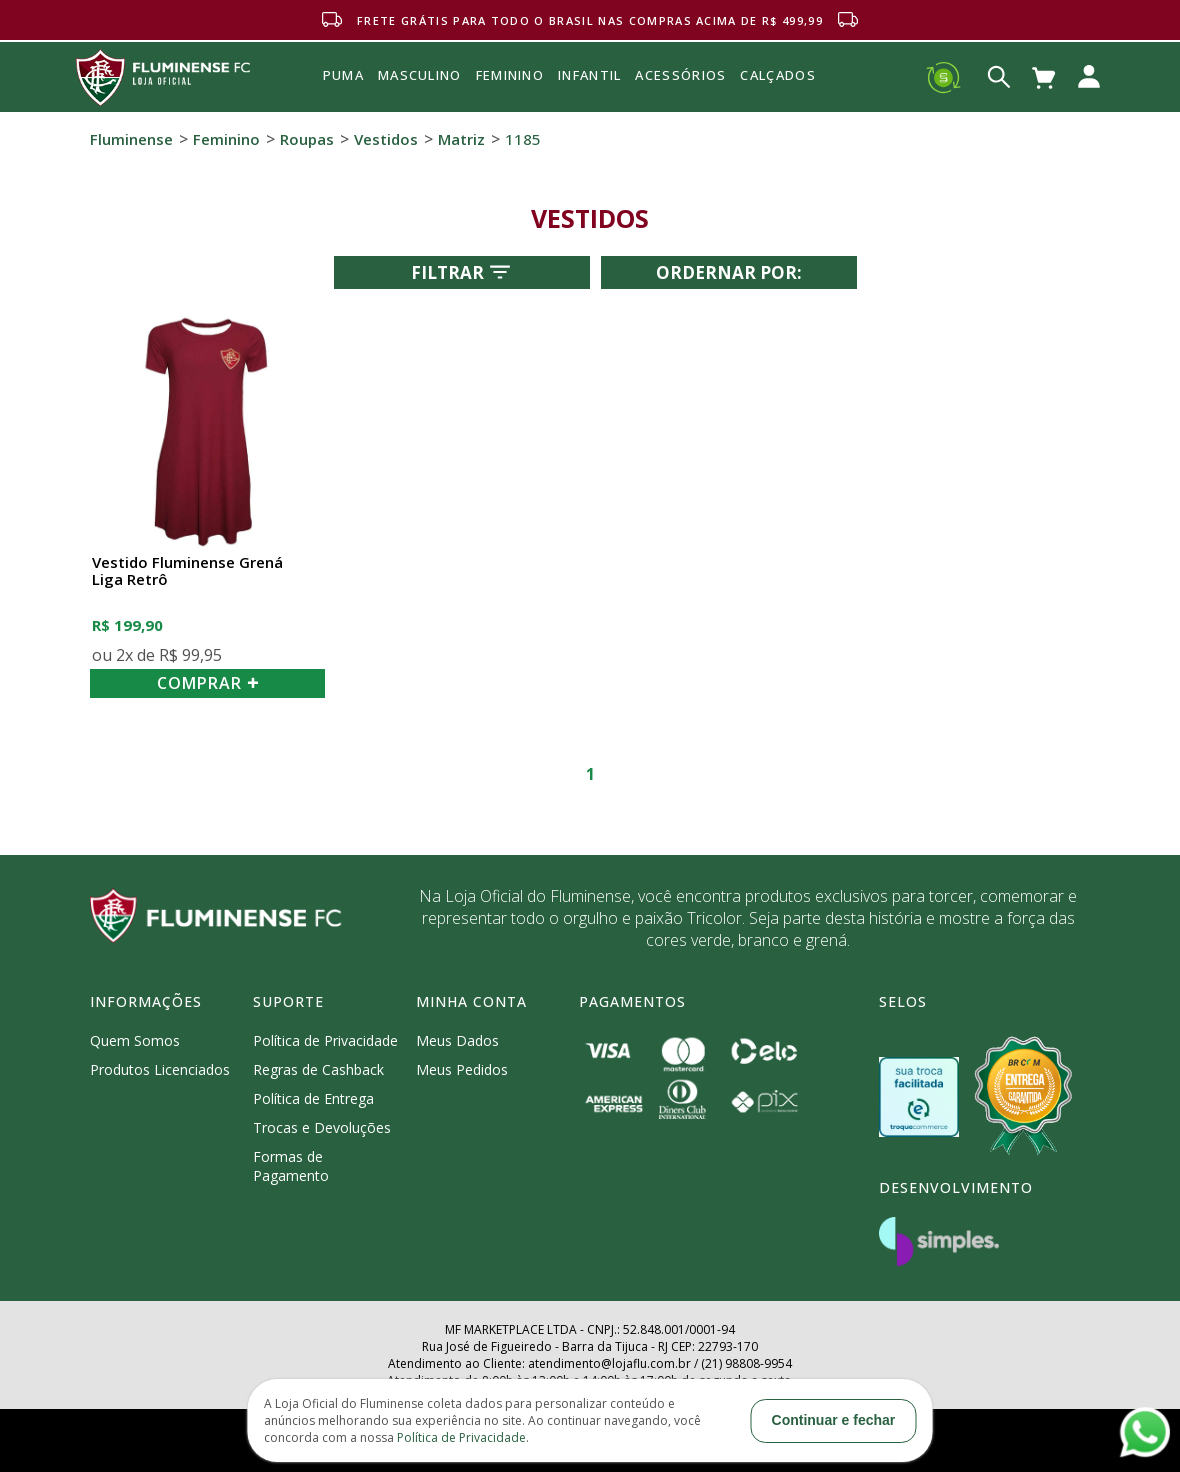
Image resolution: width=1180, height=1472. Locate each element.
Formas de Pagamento (291, 1166)
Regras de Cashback (318, 1069)
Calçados (777, 75)
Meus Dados (457, 1040)
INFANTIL (589, 75)
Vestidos (386, 139)
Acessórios (680, 119)
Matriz (461, 139)
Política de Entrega (313, 1098)
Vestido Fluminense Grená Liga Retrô (187, 571)
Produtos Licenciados (160, 1069)
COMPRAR (208, 683)
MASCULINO (420, 75)
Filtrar (462, 272)
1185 (523, 139)
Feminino (226, 139)
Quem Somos (135, 1040)
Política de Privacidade (325, 1040)
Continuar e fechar (834, 1420)
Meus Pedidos (462, 1069)
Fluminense (131, 139)
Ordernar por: (729, 272)
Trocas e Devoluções (322, 1127)
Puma (343, 98)
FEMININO (510, 75)
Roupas (307, 139)
